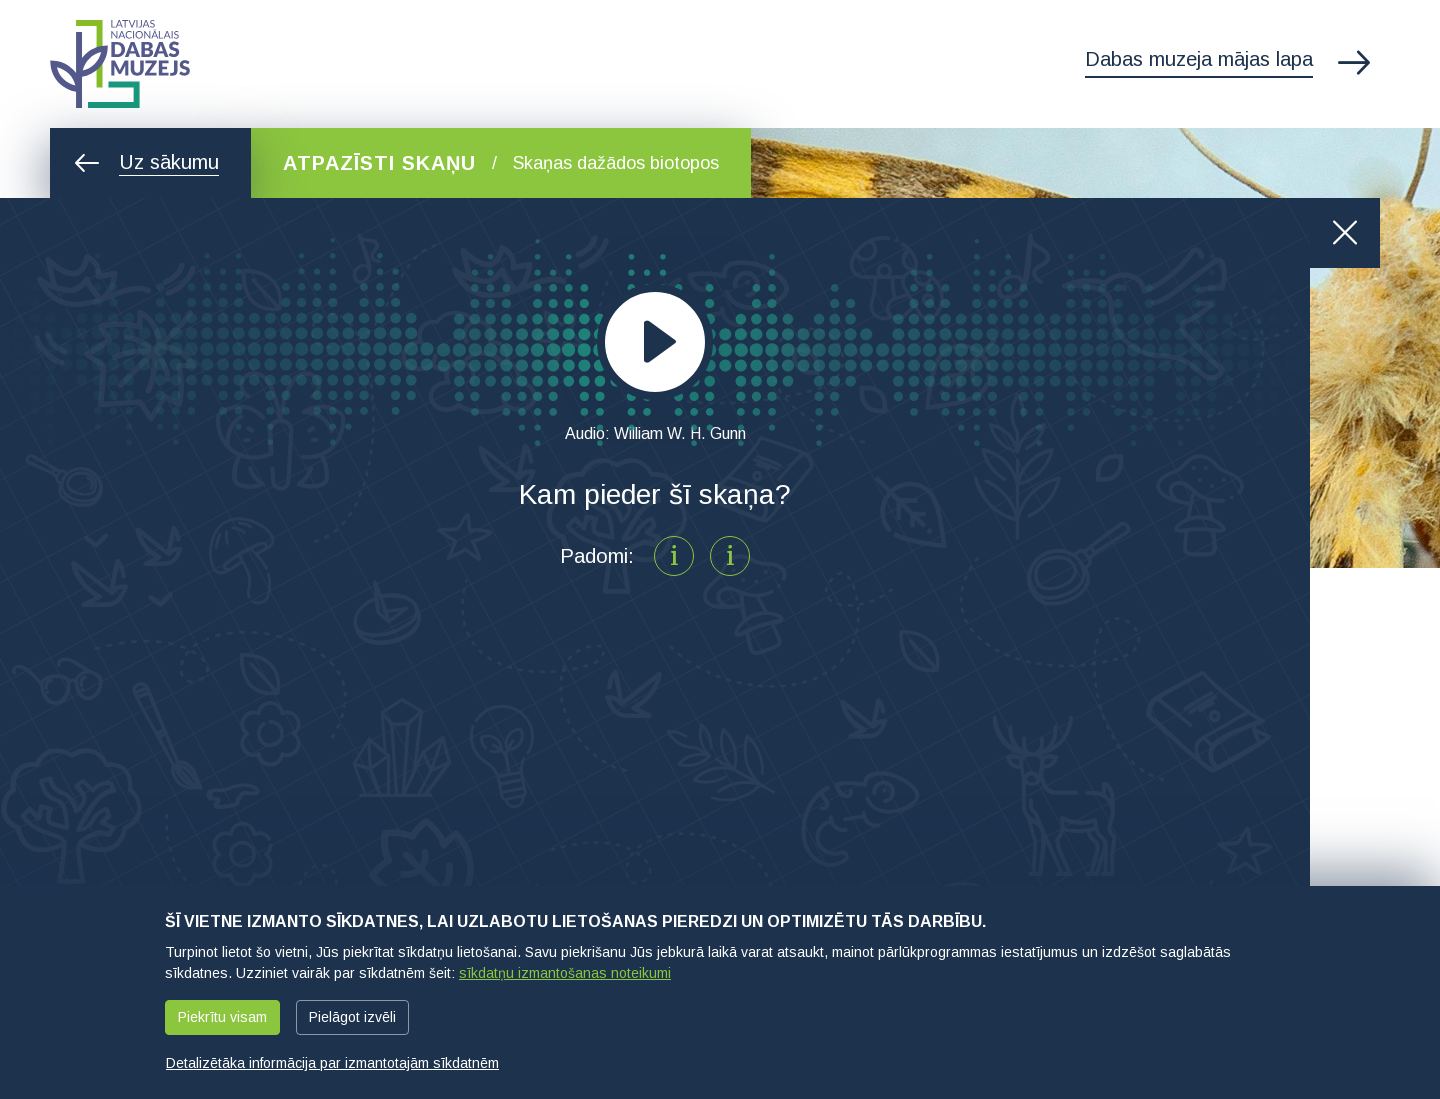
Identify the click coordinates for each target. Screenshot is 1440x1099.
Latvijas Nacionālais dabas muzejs (120, 64)
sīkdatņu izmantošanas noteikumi (565, 973)
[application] (655, 342)
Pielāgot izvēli (352, 1017)
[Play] (655, 342)
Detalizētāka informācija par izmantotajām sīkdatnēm (332, 1063)
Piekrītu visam (222, 1017)
